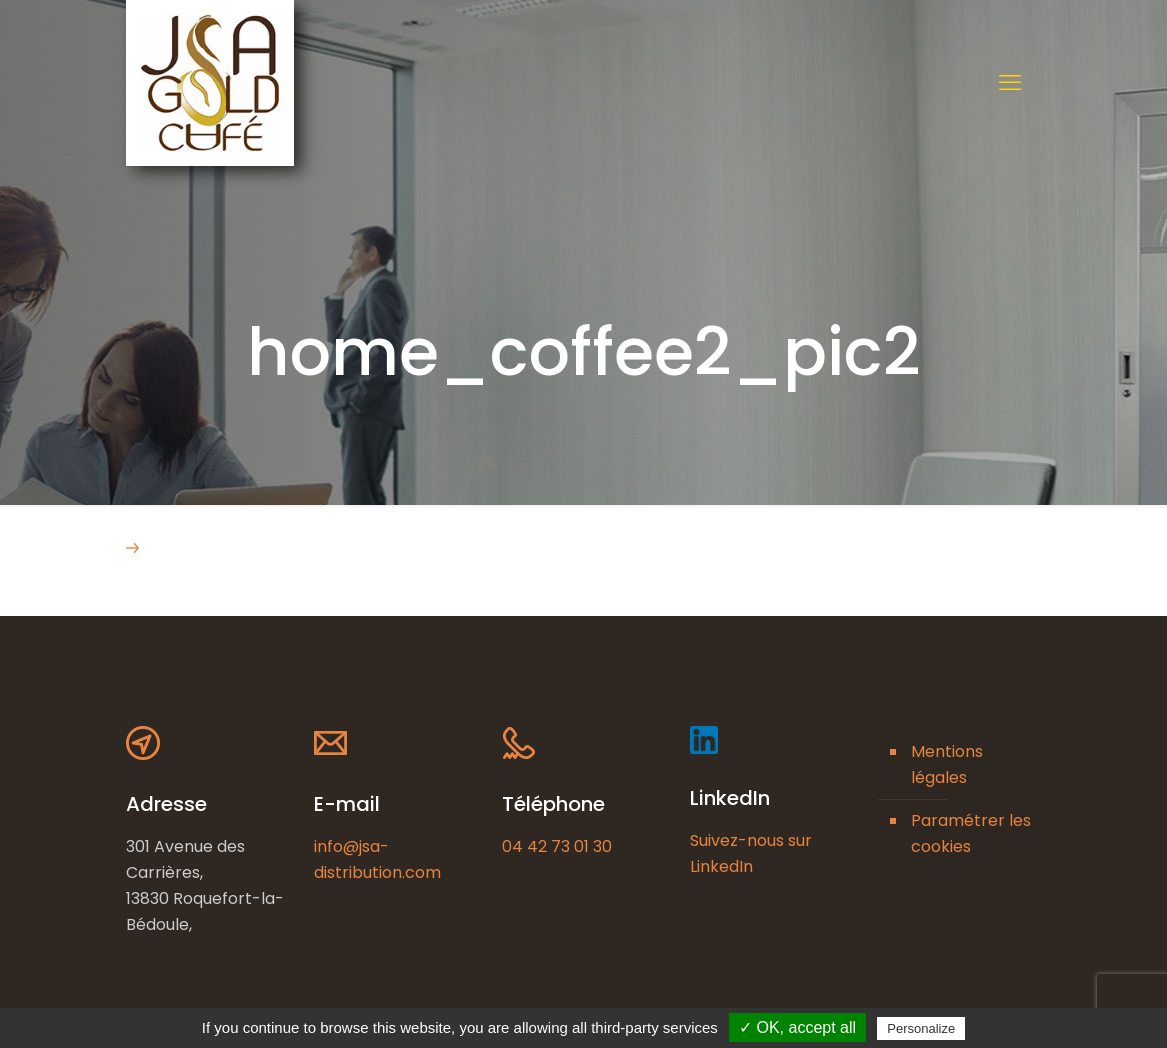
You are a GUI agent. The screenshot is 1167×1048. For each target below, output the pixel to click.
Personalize (921, 1028)
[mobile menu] (1010, 83)
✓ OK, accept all (797, 1027)
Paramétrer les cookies (971, 833)
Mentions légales (947, 764)
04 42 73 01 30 (557, 846)
